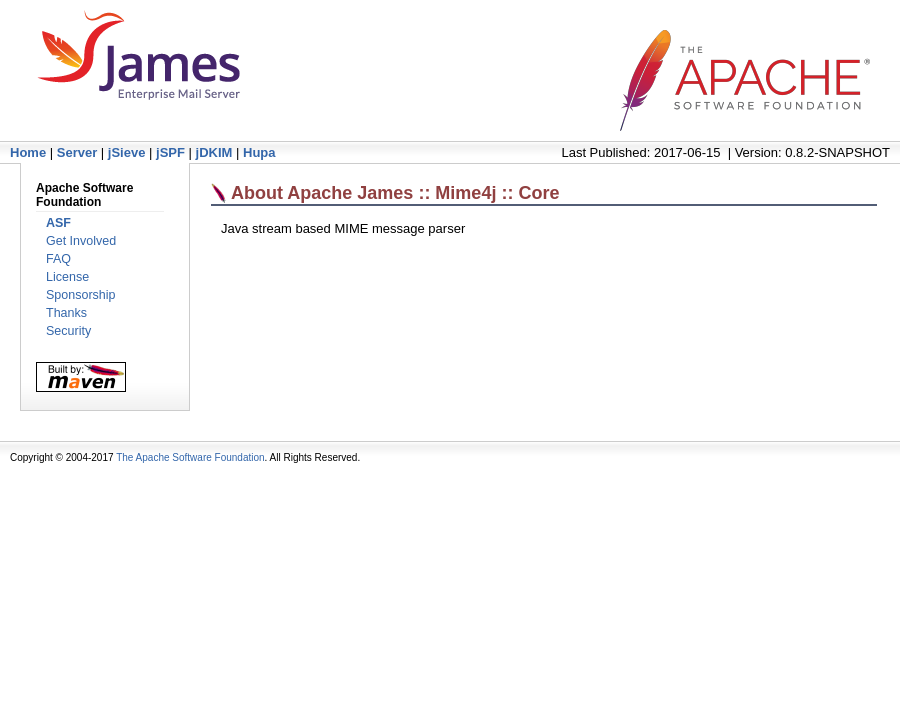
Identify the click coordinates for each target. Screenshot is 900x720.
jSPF (170, 152)
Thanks (66, 313)
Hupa (259, 152)
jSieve (127, 152)
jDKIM (214, 152)
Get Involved (81, 241)
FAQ (58, 259)
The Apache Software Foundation (190, 457)
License (67, 277)
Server (77, 152)
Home (28, 152)
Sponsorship (81, 295)
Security (68, 331)
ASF (58, 223)
